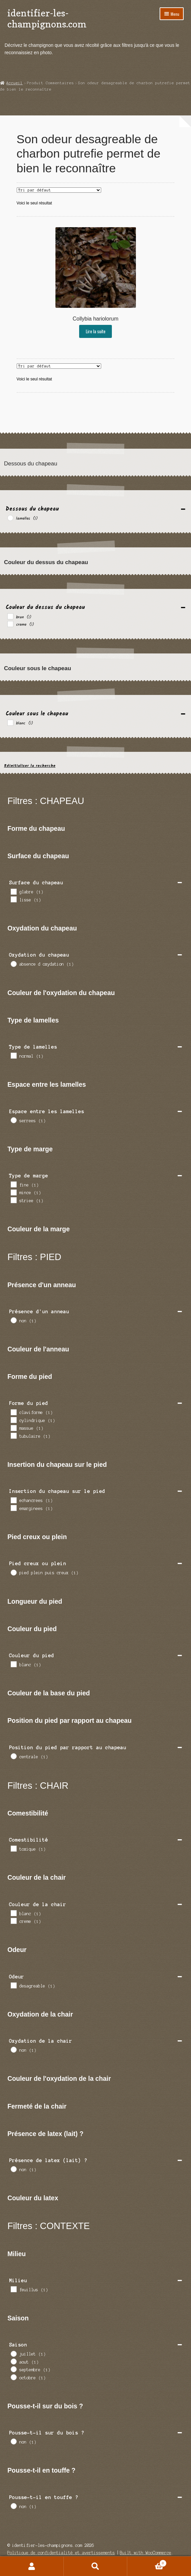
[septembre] (13, 2369)
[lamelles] (10, 517)
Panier (147, 2562)
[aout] (13, 2361)
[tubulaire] (13, 1435)
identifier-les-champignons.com (46, 18)
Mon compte (32, 2566)
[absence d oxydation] (13, 963)
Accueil (14, 83)
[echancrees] (13, 1500)
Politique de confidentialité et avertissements (61, 2553)
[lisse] (13, 899)
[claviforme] (13, 1412)
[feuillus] (13, 2289)
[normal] (13, 1055)
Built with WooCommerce (145, 2553)
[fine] (13, 1184)
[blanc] (10, 722)
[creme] (10, 623)
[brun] (10, 616)
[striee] (13, 1200)
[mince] (13, 1192)
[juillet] (13, 2353)
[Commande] (59, 190)
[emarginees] (13, 1507)
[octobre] (13, 2377)
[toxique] (13, 1848)
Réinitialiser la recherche (29, 766)
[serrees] (13, 1120)
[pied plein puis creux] (13, 1572)
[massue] (13, 1427)
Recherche (96, 2566)
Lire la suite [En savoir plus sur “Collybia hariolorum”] (96, 331)
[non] (13, 1320)
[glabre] (13, 891)
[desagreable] (13, 1985)
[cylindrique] (13, 1419)
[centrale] (13, 1756)
